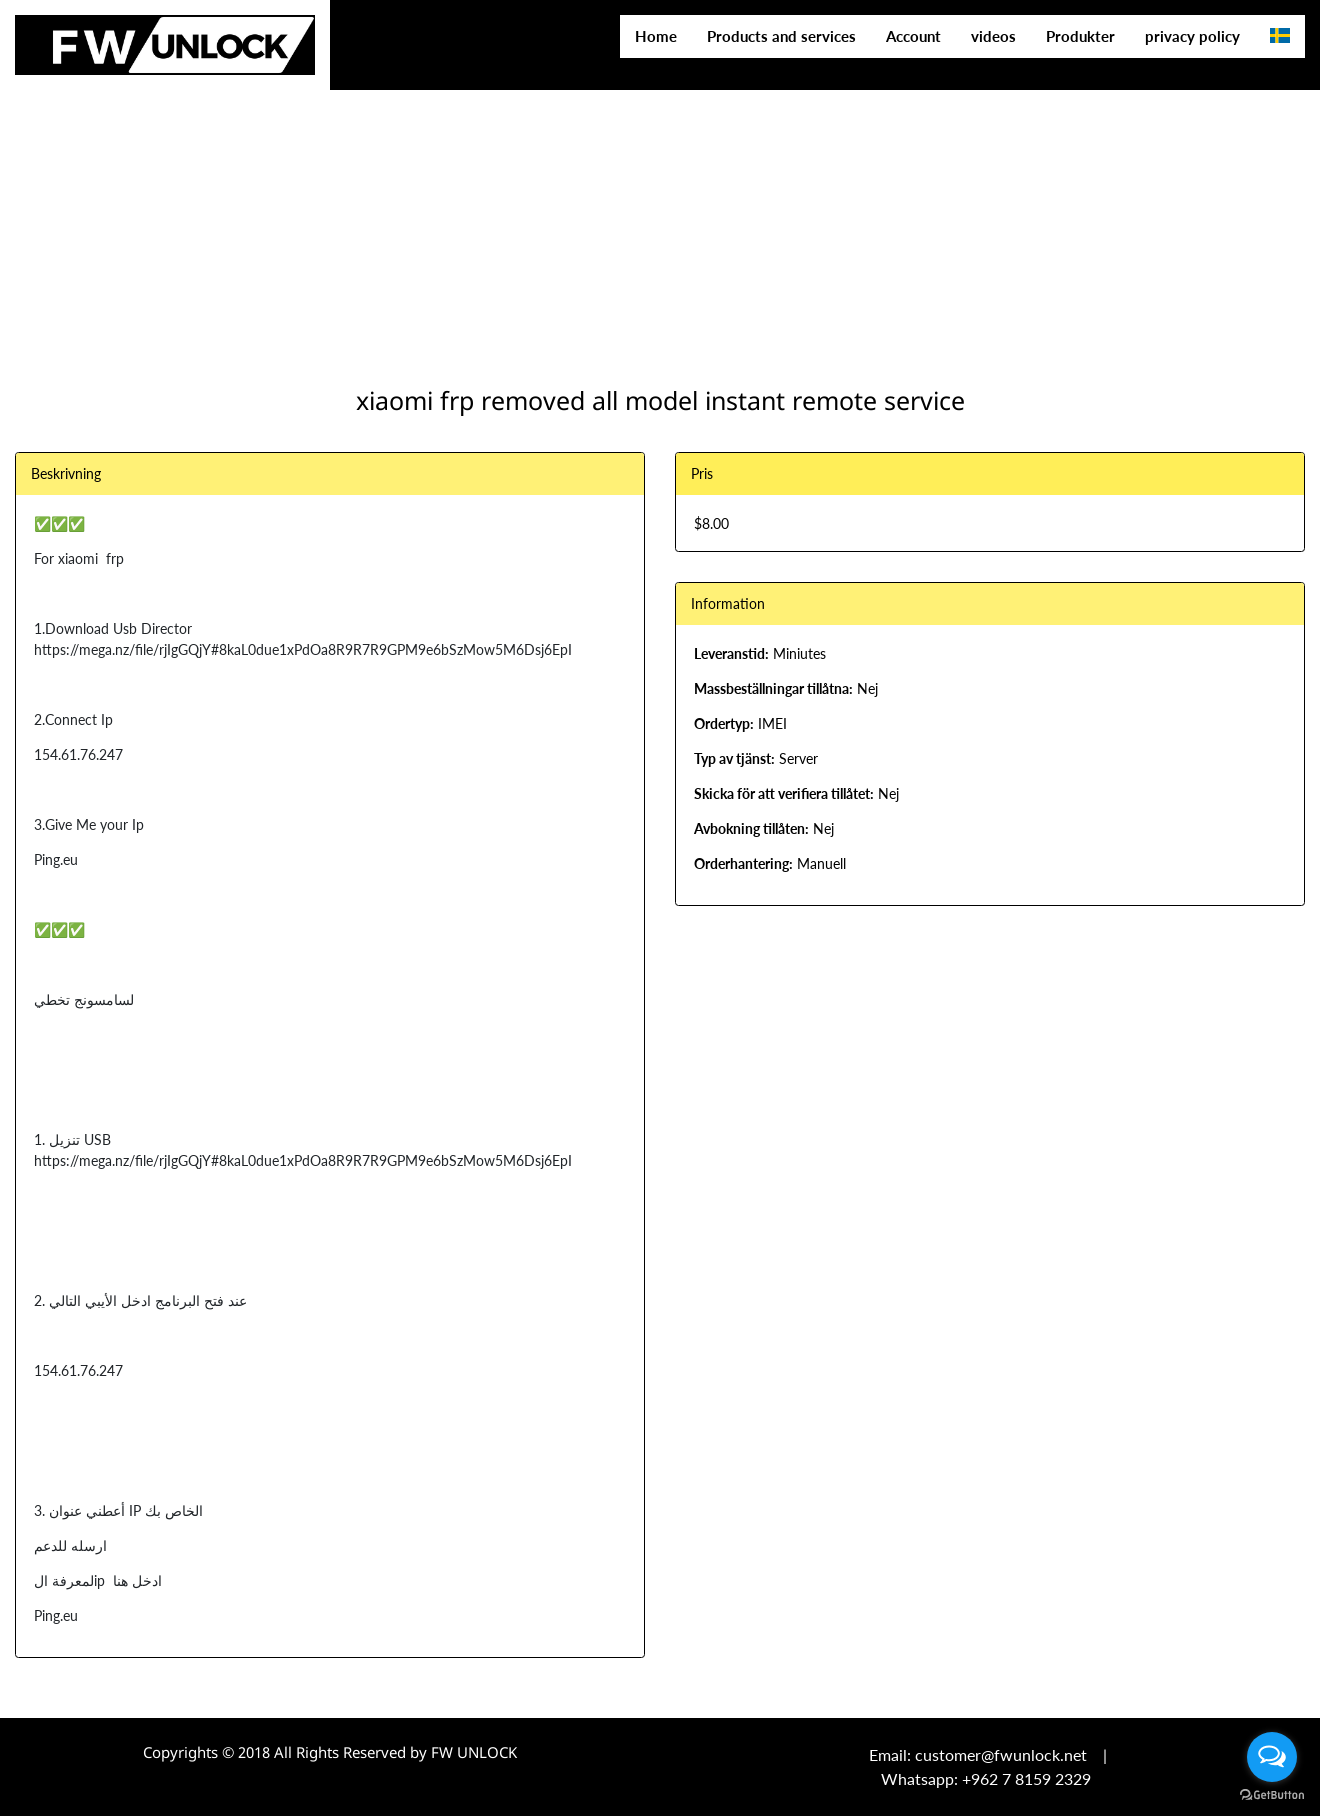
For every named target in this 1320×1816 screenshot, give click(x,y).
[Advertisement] (600, 140)
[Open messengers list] (1272, 1757)
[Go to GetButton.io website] (1272, 1795)
